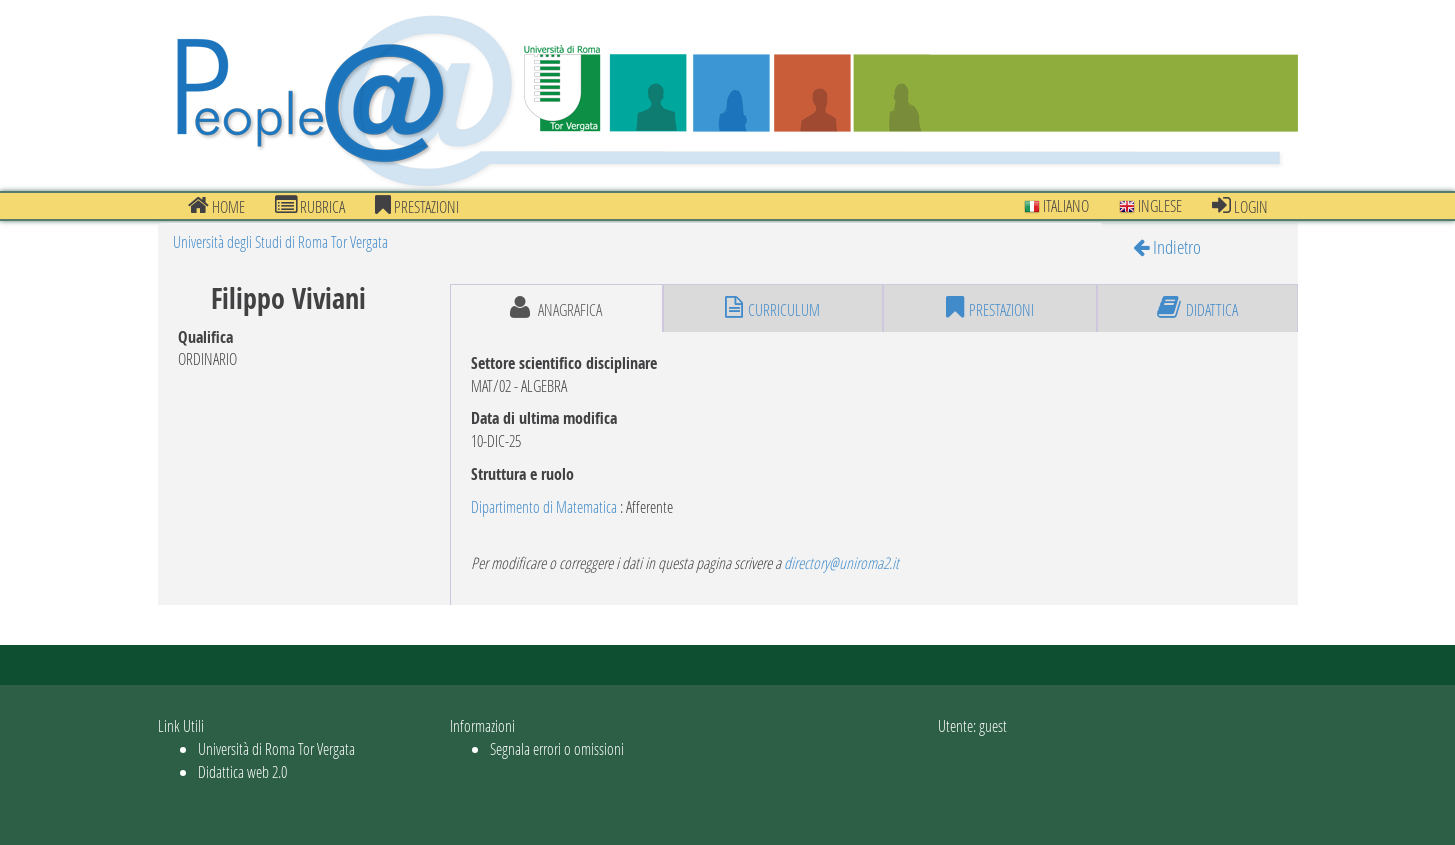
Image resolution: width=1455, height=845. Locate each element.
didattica (1197, 308)
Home (216, 206)
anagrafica (556, 308)
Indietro (1167, 246)
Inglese (1150, 205)
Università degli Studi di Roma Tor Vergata (280, 241)
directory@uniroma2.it (841, 562)
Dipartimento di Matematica (544, 506)
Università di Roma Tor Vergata (276, 748)
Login (1240, 206)
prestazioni (417, 206)
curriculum (772, 308)
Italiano (1056, 205)
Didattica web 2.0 (242, 771)
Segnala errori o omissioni (557, 748)
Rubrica (310, 206)
